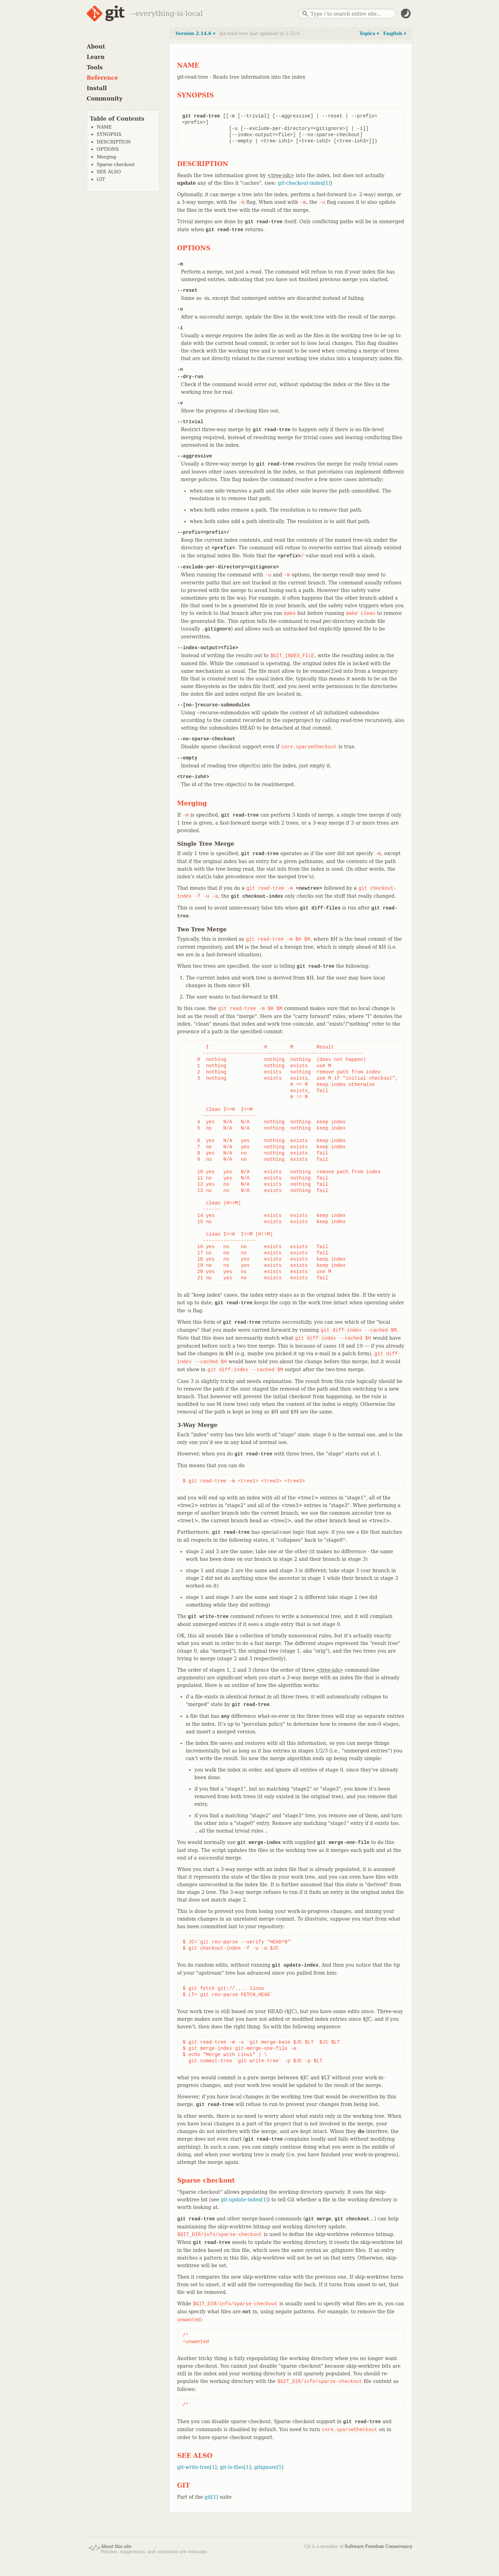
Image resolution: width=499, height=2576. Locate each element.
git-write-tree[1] (197, 2467)
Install (97, 88)
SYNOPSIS (109, 134)
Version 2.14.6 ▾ (195, 33)
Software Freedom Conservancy (378, 2546)
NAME (104, 127)
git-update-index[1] (244, 2199)
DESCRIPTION (114, 142)
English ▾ (394, 33)
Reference (102, 78)
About (96, 46)
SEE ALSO (109, 171)
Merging (106, 156)
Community (104, 98)
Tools (95, 67)
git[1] (211, 2497)
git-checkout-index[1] (304, 183)
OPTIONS (108, 149)
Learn (96, 57)
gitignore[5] (268, 2467)
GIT (101, 179)
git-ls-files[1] (235, 2467)
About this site (116, 2546)
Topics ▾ (369, 33)
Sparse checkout (116, 164)
